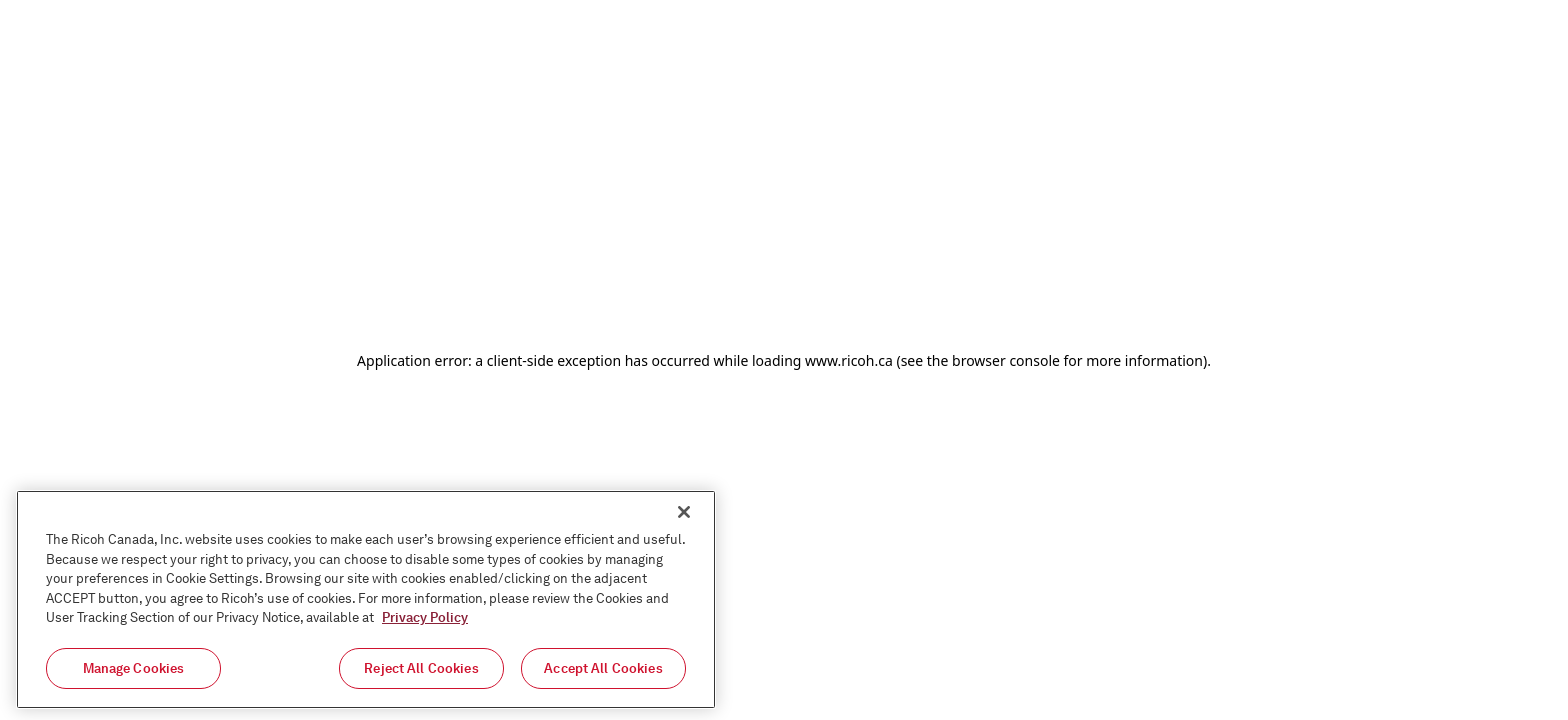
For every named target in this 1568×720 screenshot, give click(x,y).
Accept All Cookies (603, 672)
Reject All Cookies (421, 672)
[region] (366, 603)
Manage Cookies (134, 672)
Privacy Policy (425, 621)
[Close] (684, 516)
